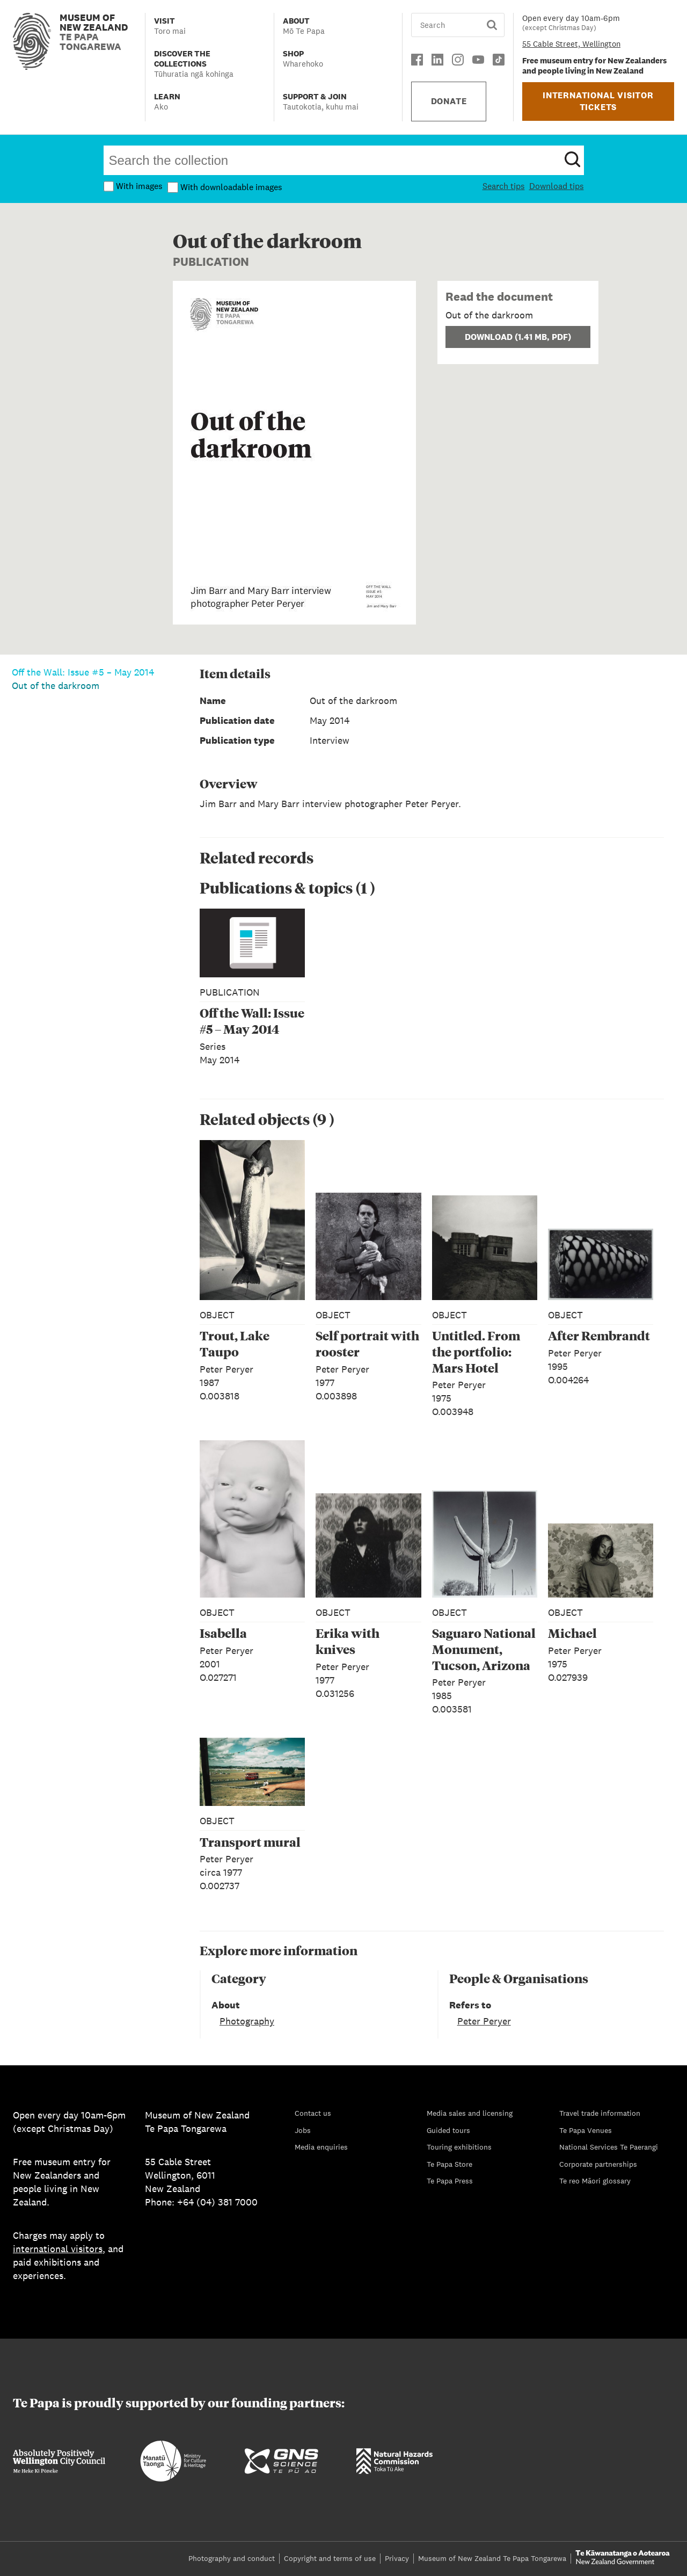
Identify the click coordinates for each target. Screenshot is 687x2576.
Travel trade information (599, 2113)
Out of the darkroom (55, 685)
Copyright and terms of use (330, 2558)
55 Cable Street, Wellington (571, 44)
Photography (247, 2021)
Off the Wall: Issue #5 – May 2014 (83, 672)
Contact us (313, 2113)
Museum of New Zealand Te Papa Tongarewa (492, 2558)
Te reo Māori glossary (595, 2181)
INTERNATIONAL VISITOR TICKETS (598, 101)
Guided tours (448, 2130)
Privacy (397, 2558)
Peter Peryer (484, 2021)
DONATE (449, 101)
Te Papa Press (450, 2181)
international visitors (58, 2249)
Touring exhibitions (459, 2147)
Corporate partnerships (598, 2164)
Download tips (556, 186)
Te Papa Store (449, 2164)
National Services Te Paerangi (608, 2147)
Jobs (303, 2130)
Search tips (504, 186)
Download (518, 337)
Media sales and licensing (470, 2113)
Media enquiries (321, 2147)
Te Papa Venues (585, 2130)
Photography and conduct (231, 2558)
